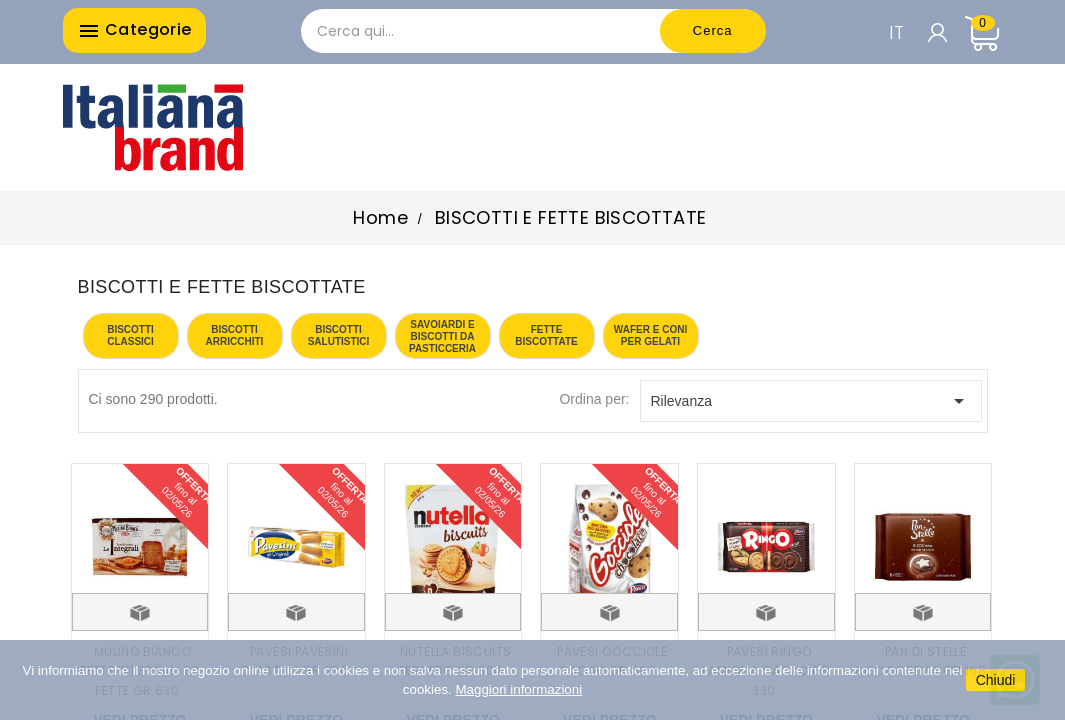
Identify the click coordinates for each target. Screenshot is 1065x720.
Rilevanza (811, 401)
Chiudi (996, 680)
